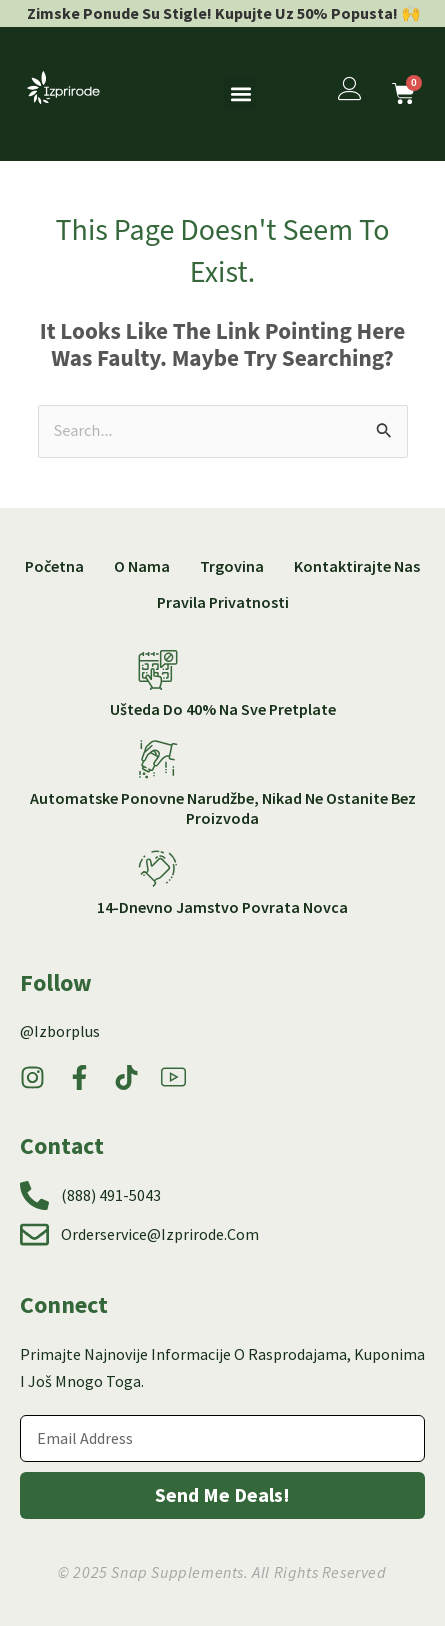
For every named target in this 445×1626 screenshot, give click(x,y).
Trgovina (232, 566)
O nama (142, 566)
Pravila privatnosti (223, 602)
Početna (54, 566)
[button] (240, 93)
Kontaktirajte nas (357, 566)
